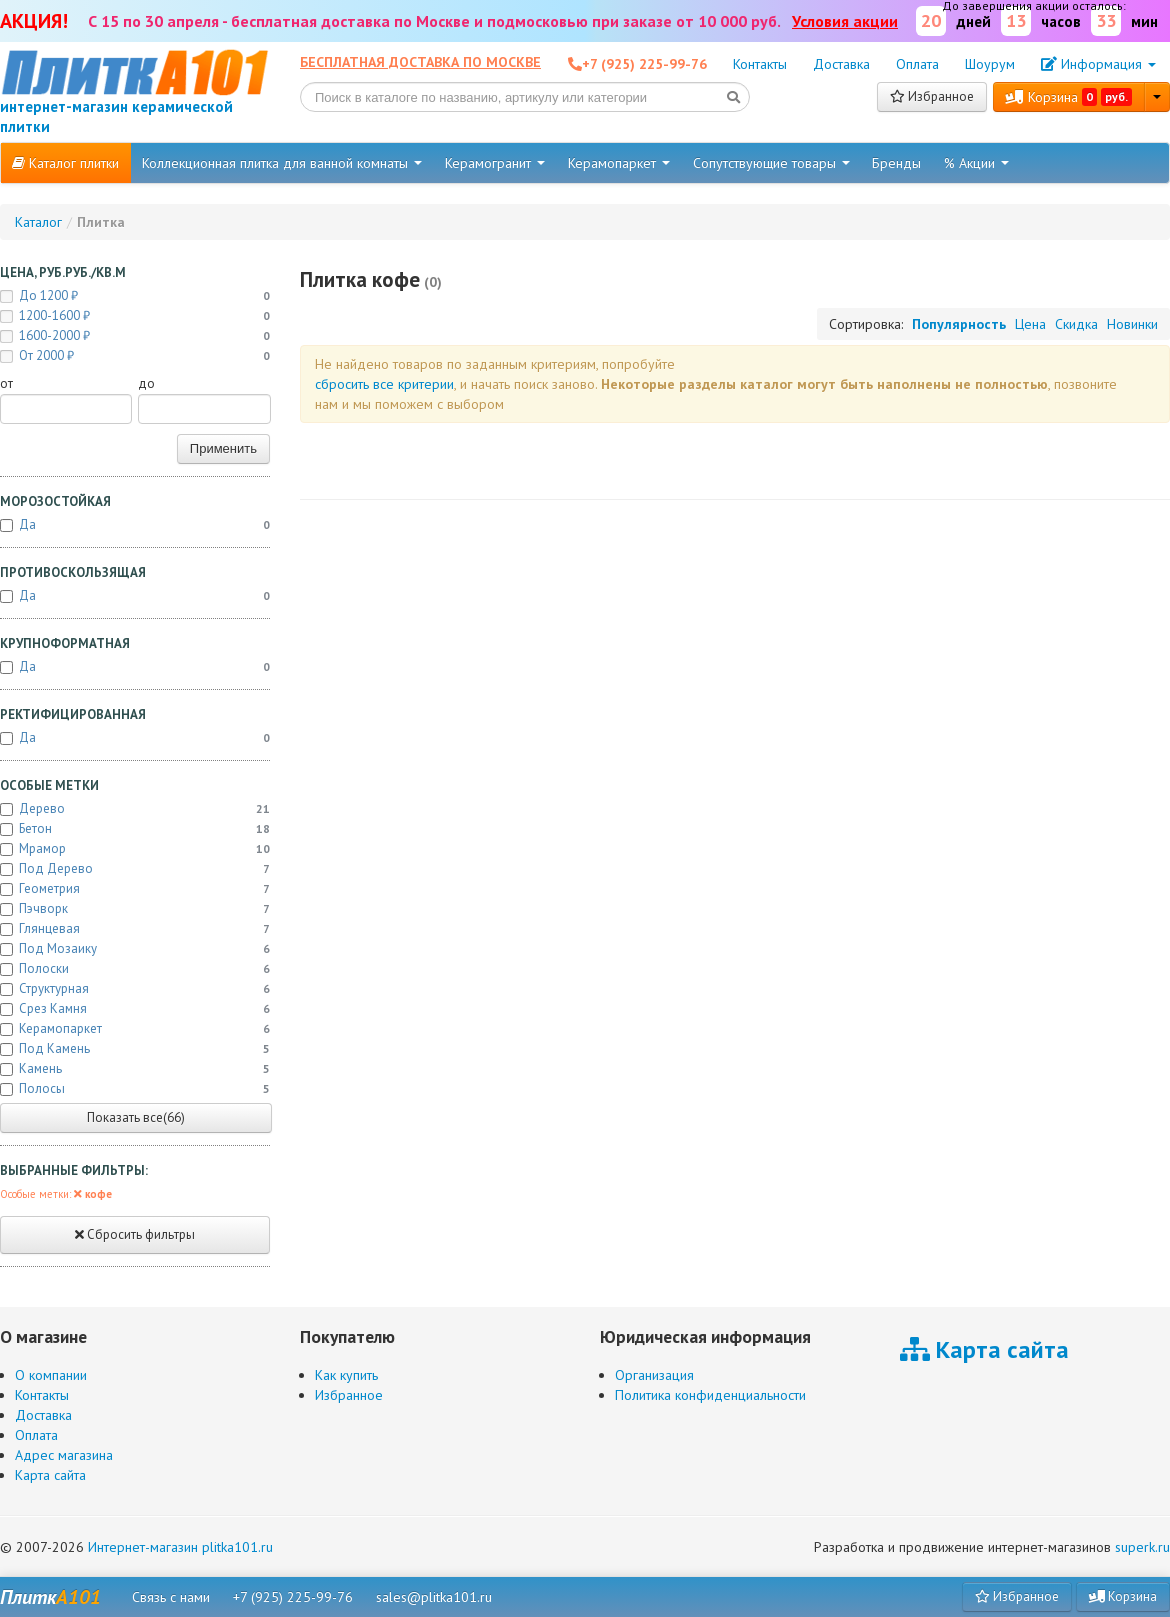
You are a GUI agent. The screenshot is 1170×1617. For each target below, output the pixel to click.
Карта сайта (50, 1475)
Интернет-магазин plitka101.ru (180, 1547)
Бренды (896, 163)
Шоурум (990, 64)
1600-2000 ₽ (135, 336)
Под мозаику (135, 949)
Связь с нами (171, 1597)
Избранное (932, 96)
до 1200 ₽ (135, 296)
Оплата (917, 64)
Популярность (959, 324)
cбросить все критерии (384, 384)
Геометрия (135, 889)
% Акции (976, 163)
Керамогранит (495, 163)
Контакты (760, 64)
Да (135, 525)
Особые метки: (56, 1194)
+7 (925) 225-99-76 (293, 1597)
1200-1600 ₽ (135, 316)
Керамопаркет (619, 163)
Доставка (841, 64)
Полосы (135, 1089)
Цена (1030, 324)
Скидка (1076, 324)
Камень (135, 1069)
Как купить (346, 1375)
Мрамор (135, 849)
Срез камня (135, 1009)
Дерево (135, 809)
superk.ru (1142, 1547)
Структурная (135, 989)
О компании (51, 1375)
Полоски (135, 969)
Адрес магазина (64, 1455)
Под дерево (135, 869)
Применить (223, 448)
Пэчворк (135, 909)
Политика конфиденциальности (710, 1395)
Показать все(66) (136, 1117)
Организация (654, 1375)
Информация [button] (1098, 64)
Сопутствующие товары (771, 163)
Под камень (135, 1049)
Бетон (135, 829)
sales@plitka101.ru (434, 1597)
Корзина (1069, 97)
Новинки (1132, 324)
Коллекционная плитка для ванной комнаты (282, 163)
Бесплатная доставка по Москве (420, 62)
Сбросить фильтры (135, 1234)
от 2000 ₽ (135, 356)
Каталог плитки (65, 163)
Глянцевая (135, 929)
